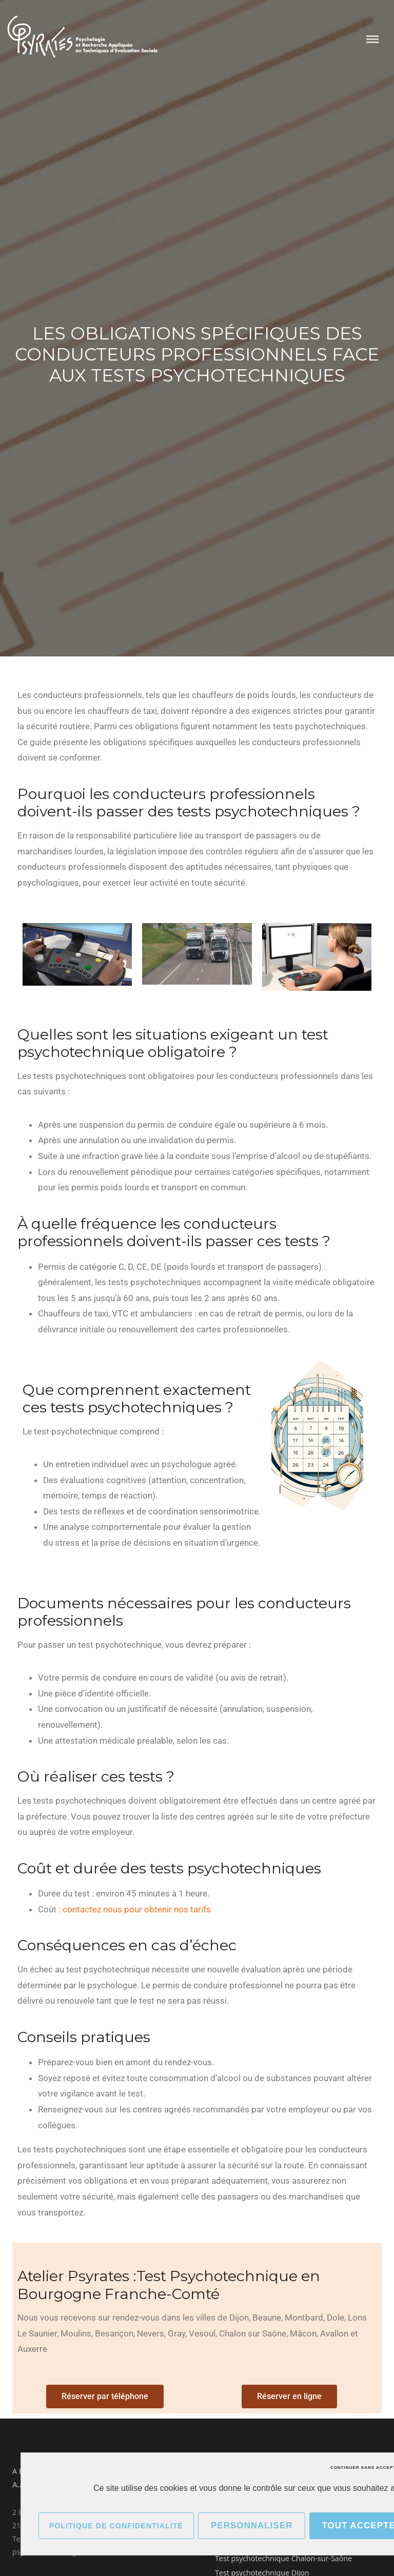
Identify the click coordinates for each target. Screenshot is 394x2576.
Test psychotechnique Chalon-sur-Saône (283, 2558)
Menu (372, 39)
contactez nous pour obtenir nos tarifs (137, 1909)
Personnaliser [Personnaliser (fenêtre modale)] (251, 2525)
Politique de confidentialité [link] (116, 2526)
